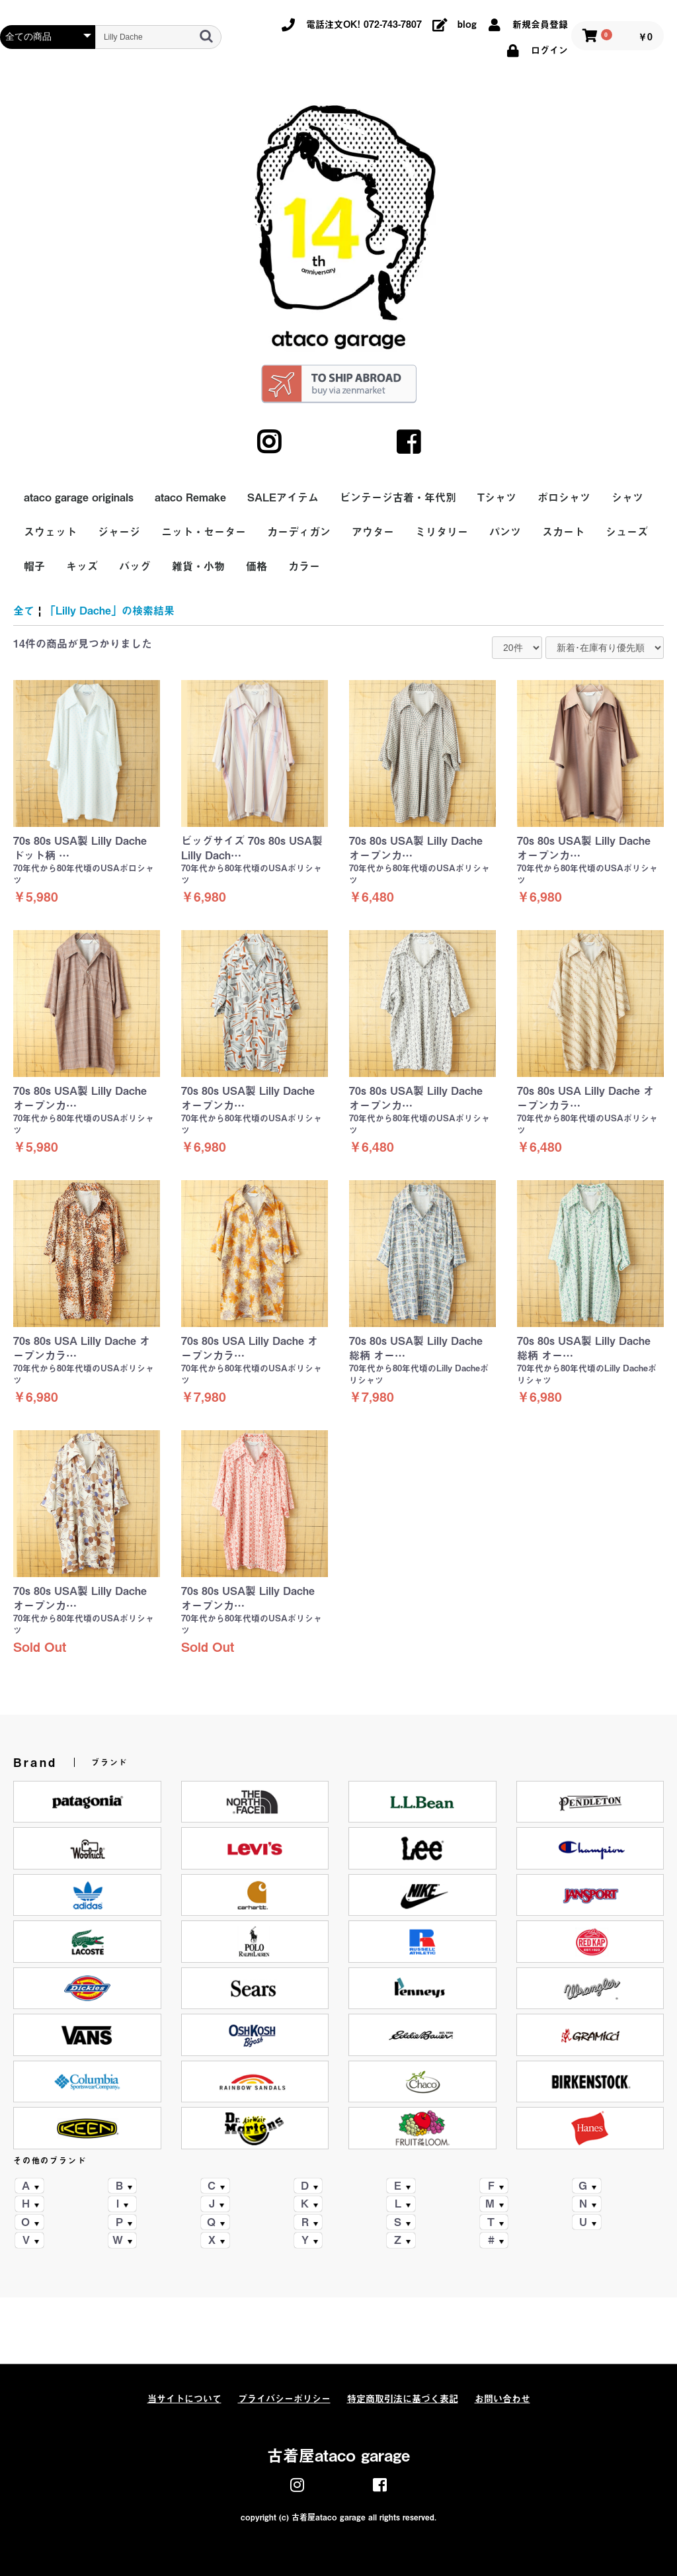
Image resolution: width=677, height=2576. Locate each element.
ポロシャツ (564, 497)
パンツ (505, 532)
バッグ (135, 566)
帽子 (34, 566)
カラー (304, 566)
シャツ (627, 497)
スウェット (50, 532)
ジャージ (119, 532)
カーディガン (299, 532)
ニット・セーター (203, 532)
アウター (373, 532)
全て (23, 610)
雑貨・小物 (198, 566)
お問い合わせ (502, 2398)
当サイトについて (184, 2398)
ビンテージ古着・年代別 (398, 497)
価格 (256, 566)
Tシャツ (496, 497)
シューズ (627, 532)
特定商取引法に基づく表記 (402, 2398)
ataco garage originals (79, 497)
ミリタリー (441, 532)
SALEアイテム (283, 497)
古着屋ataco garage (338, 2456)
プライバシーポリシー (284, 2398)
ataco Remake (190, 497)
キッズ (82, 566)
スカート (563, 532)
